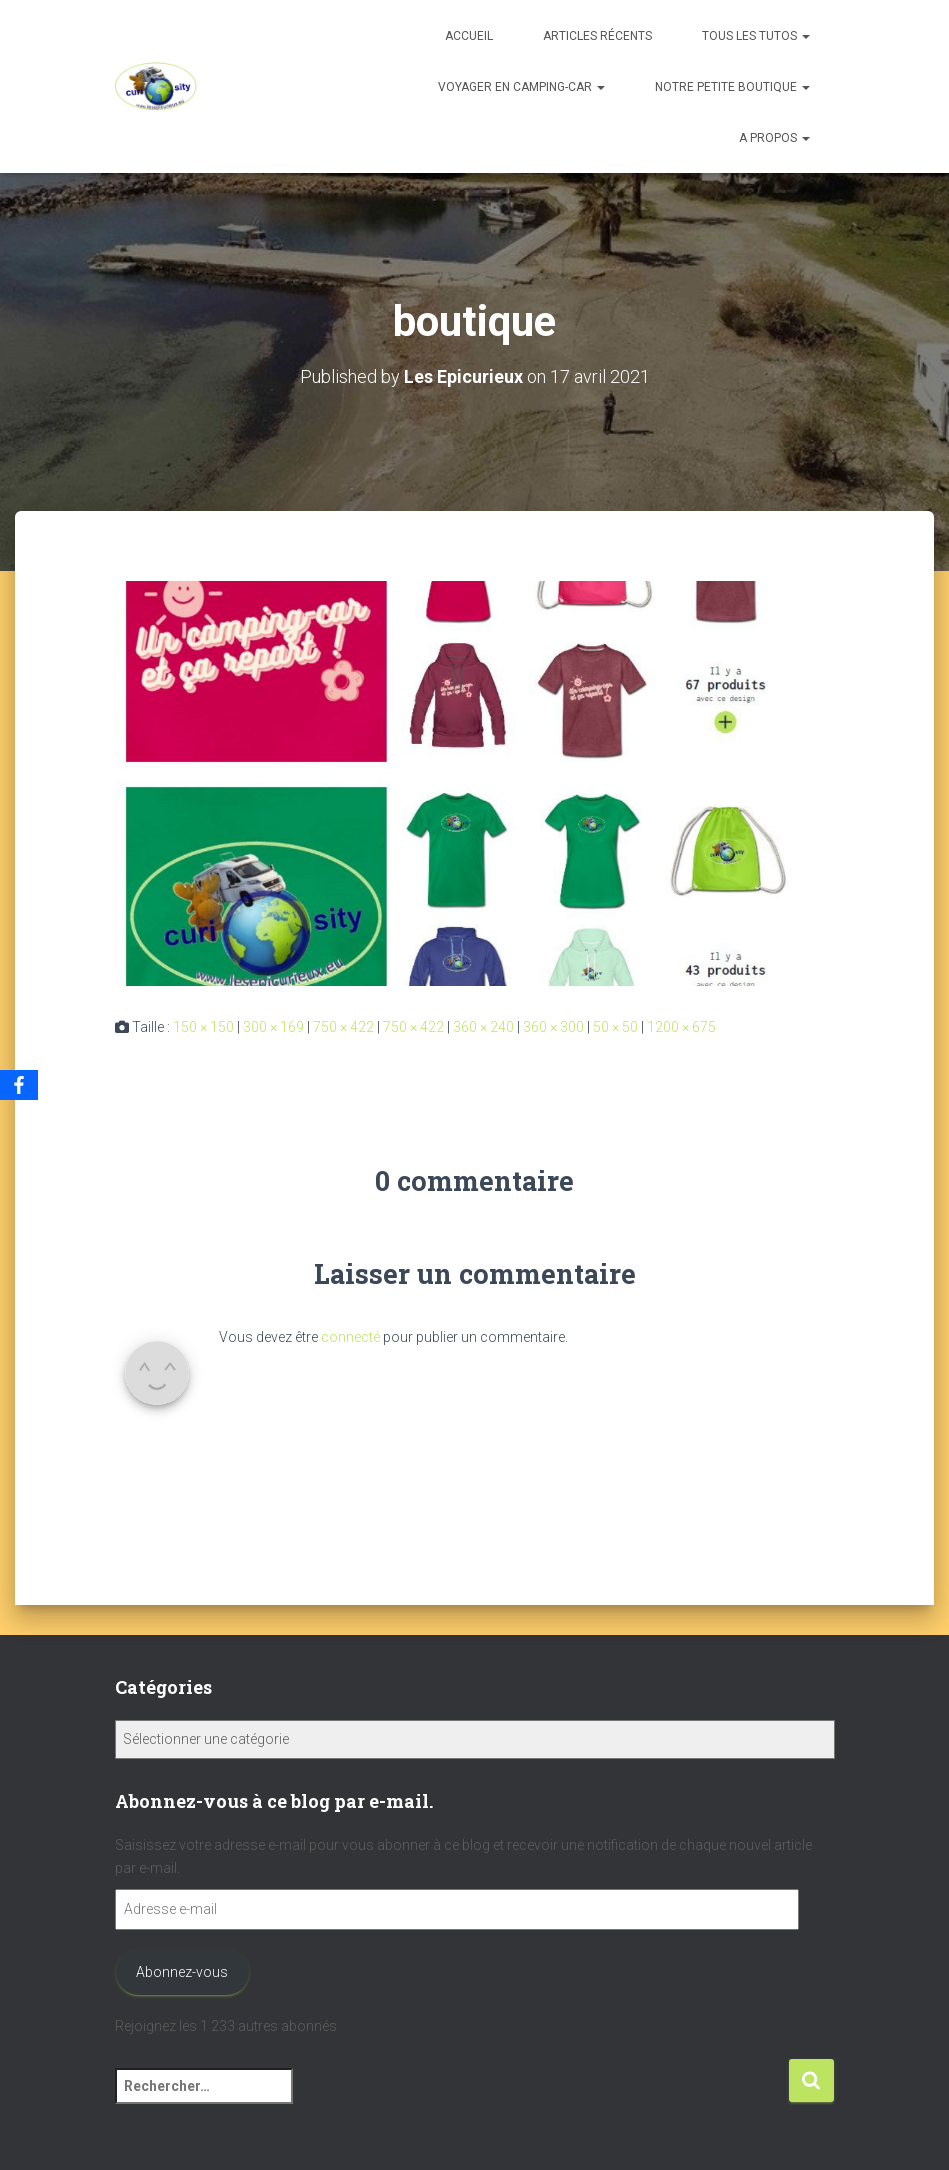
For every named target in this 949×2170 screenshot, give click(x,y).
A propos (774, 138)
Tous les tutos (756, 36)
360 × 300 (553, 1027)
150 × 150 (203, 1027)
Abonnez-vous (182, 1972)
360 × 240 (483, 1027)
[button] (805, 36)
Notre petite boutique (732, 87)
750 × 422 (343, 1027)
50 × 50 (615, 1027)
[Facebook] (19, 1085)
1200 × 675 (681, 1027)
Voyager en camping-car (521, 87)
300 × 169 (273, 1027)
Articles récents (597, 36)
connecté (350, 1337)
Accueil (469, 36)
